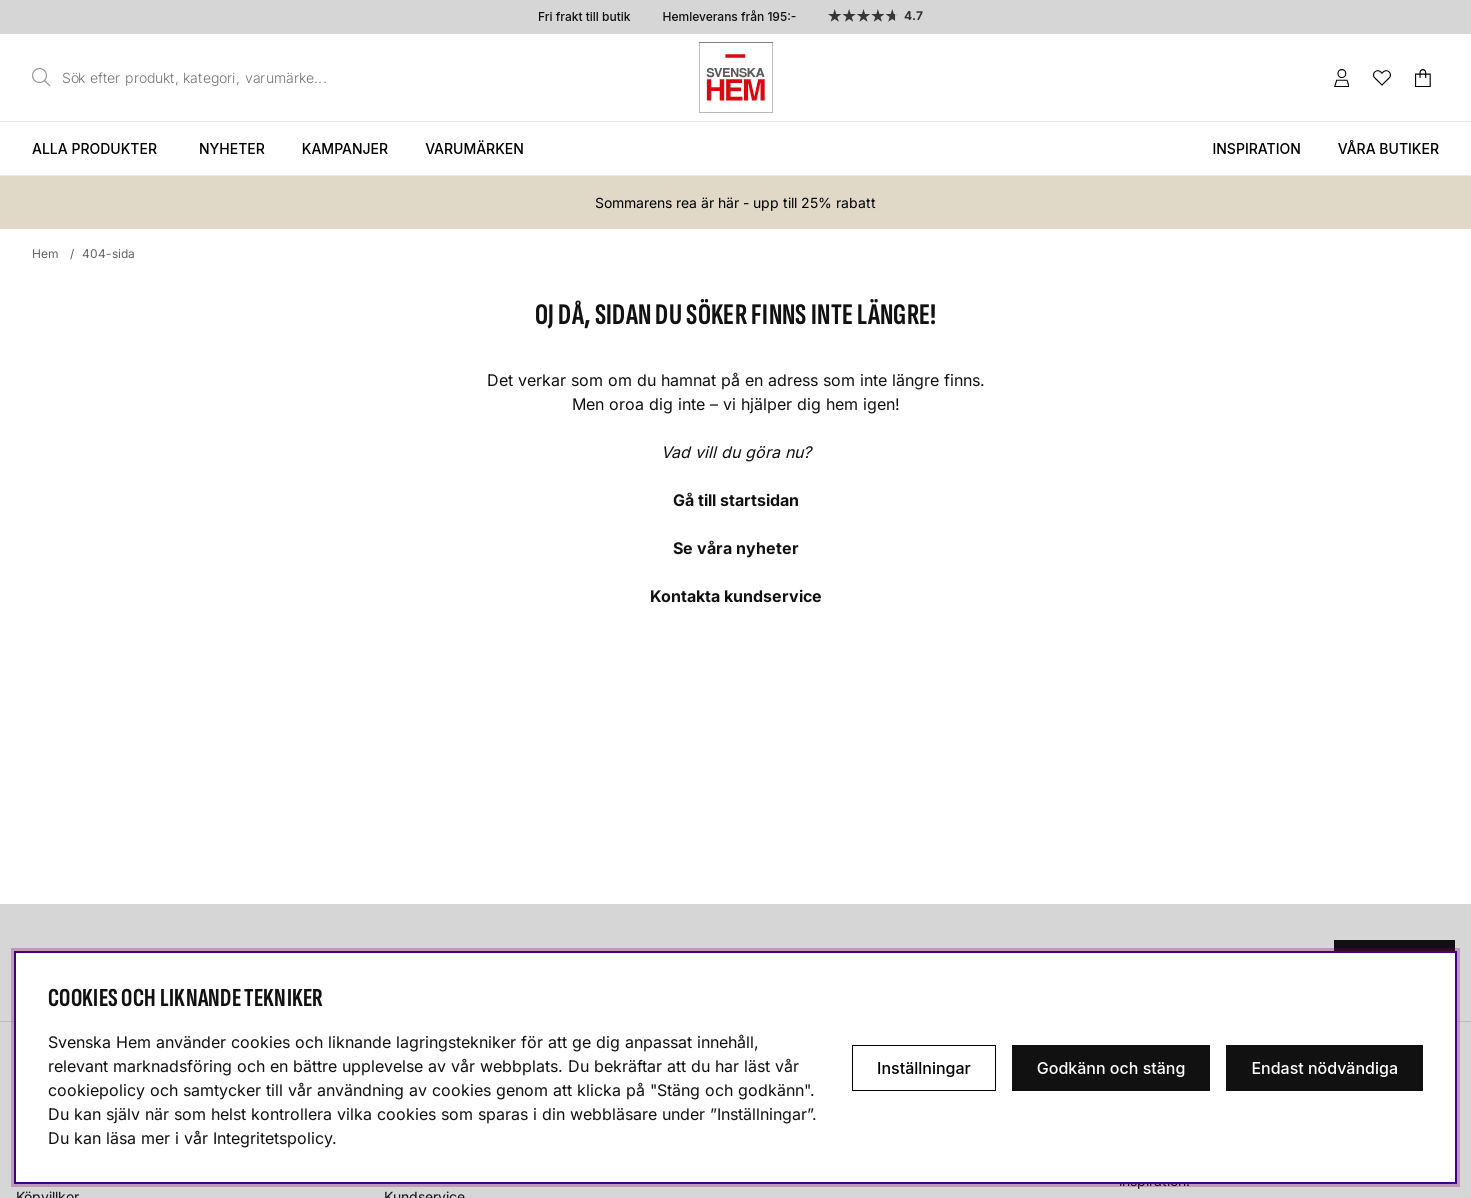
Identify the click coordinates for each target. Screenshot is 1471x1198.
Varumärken (474, 148)
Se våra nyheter (736, 548)
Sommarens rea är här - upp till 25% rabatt (735, 202)
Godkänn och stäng (1111, 1068)
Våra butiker (1388, 148)
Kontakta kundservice (736, 596)
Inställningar (924, 1068)
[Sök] (185, 78)
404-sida (108, 253)
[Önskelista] (1382, 78)
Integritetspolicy (272, 1138)
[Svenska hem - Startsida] (736, 77)
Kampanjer (345, 148)
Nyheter (232, 148)
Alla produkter (94, 148)
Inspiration (1256, 148)
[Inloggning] (1342, 78)
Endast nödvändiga (1324, 1068)
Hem (45, 253)
